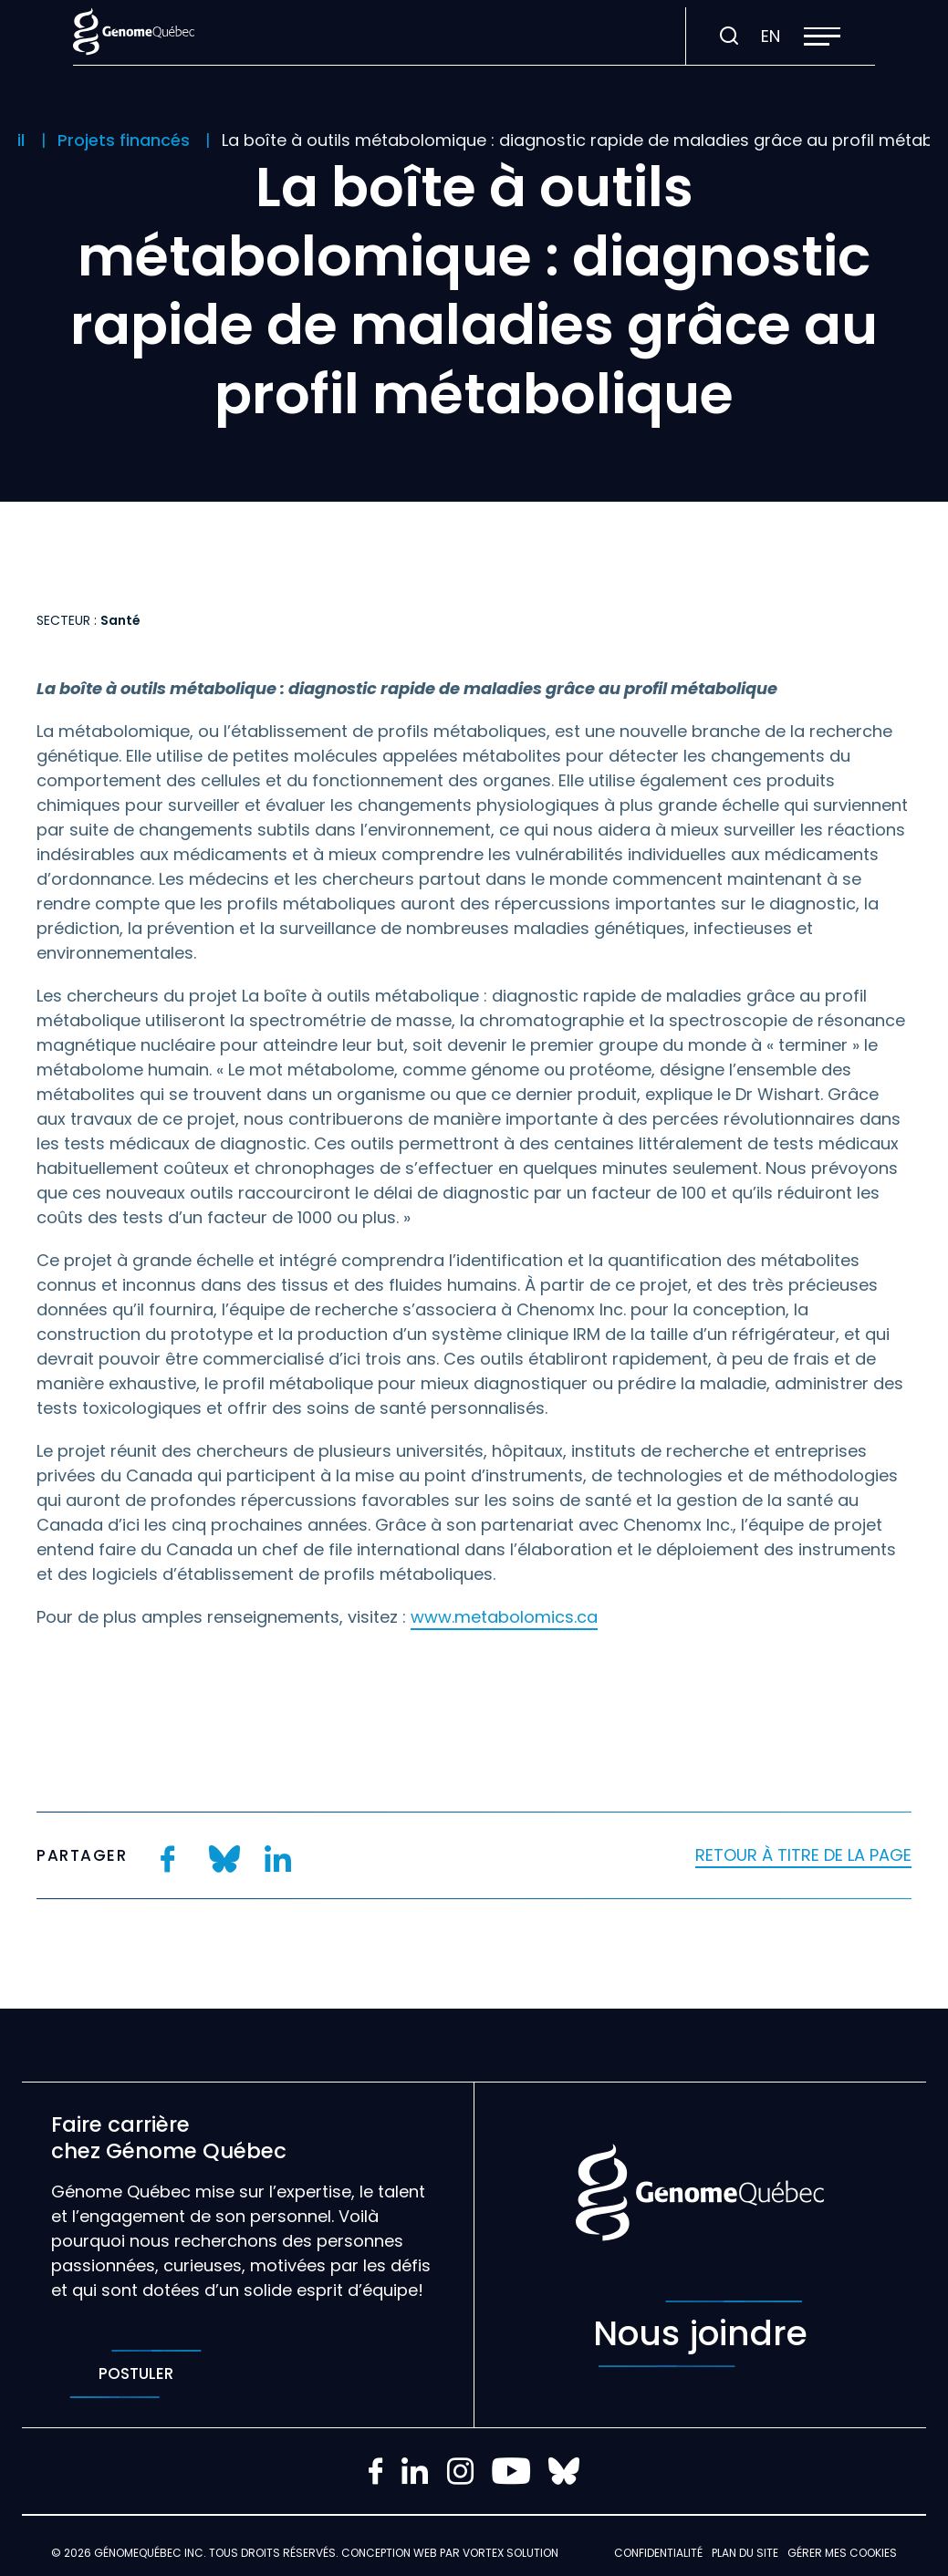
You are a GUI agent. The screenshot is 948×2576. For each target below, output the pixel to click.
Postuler (135, 2374)
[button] (822, 36)
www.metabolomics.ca (504, 1616)
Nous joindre (700, 2334)
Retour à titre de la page (803, 1855)
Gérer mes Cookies (842, 2552)
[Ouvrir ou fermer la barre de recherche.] (729, 36)
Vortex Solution (510, 2552)
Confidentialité (658, 2552)
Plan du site (745, 2552)
